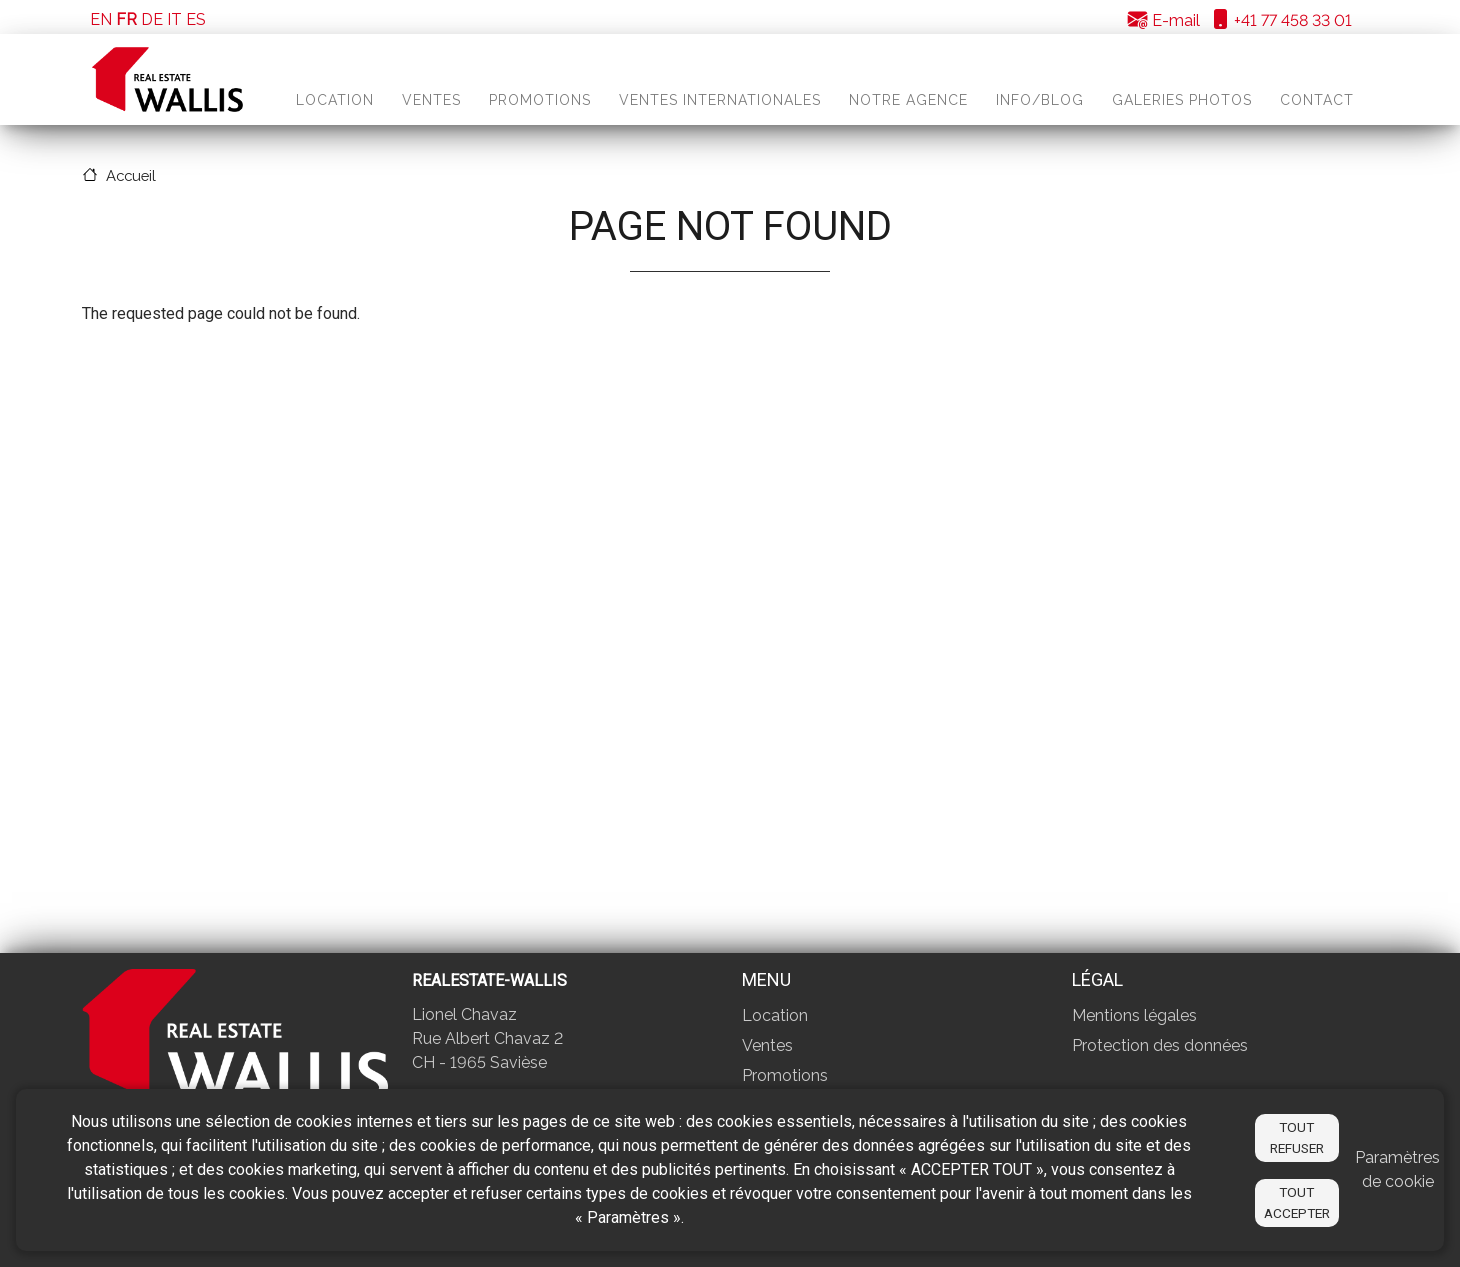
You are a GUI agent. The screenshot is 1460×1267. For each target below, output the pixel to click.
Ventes (431, 100)
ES (196, 19)
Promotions (540, 100)
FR (126, 19)
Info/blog (1040, 100)
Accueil (131, 175)
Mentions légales (1134, 1015)
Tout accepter (1297, 1202)
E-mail (1164, 20)
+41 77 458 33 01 (1281, 20)
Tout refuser (1297, 1137)
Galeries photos (1182, 100)
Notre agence (908, 100)
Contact (1317, 100)
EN (101, 19)
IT (174, 19)
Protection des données (1160, 1045)
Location (335, 100)
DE (152, 19)
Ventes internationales (720, 100)
